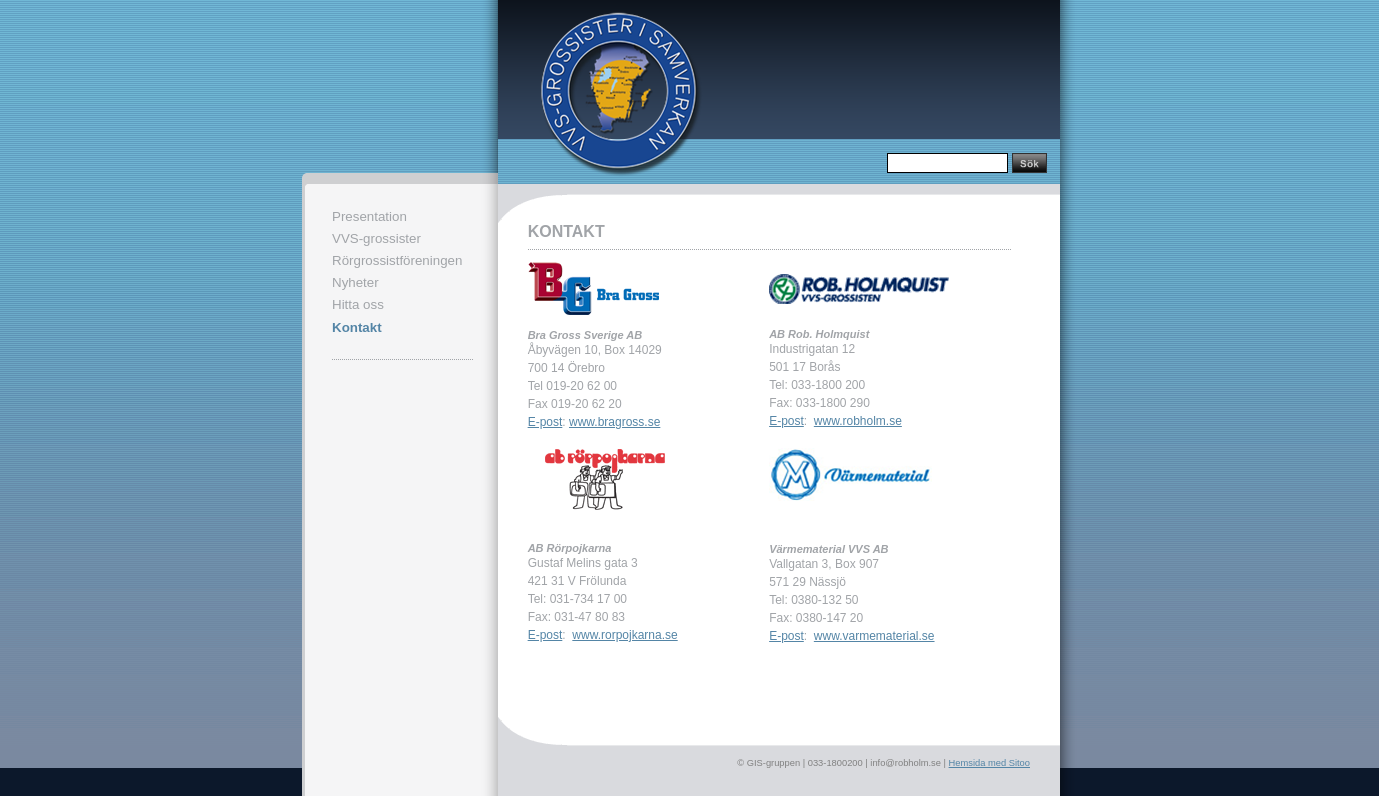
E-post (545, 422)
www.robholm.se (858, 421)
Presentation (369, 216)
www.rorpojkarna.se (624, 635)
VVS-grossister (376, 238)
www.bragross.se (614, 422)
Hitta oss (358, 304)
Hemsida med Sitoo (989, 763)
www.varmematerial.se (874, 636)
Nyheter (355, 282)
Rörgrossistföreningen (397, 260)
